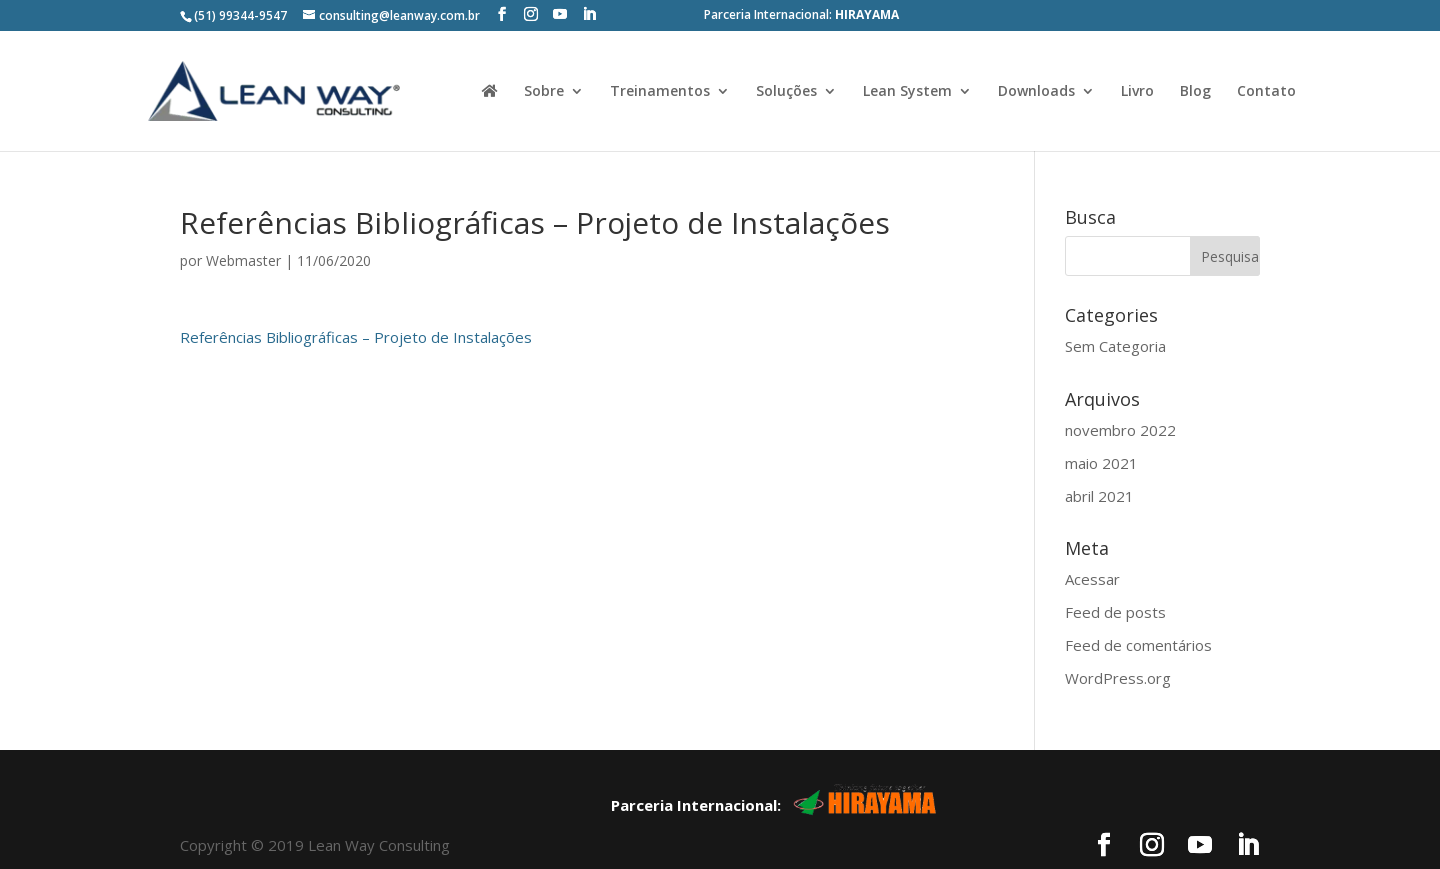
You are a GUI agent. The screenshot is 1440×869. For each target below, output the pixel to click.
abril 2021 (1099, 457)
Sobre (544, 91)
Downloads (1036, 91)
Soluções (786, 91)
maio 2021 (1101, 424)
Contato (1266, 91)
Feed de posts (1115, 573)
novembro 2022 (1120, 391)
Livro (1137, 91)
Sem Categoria (1115, 307)
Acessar (1092, 540)
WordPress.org (1118, 639)
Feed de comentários (1138, 606)
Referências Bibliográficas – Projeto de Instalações (356, 298)
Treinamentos (660, 91)
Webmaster (243, 221)
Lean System (907, 91)
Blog (1195, 91)
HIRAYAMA (867, 14)
